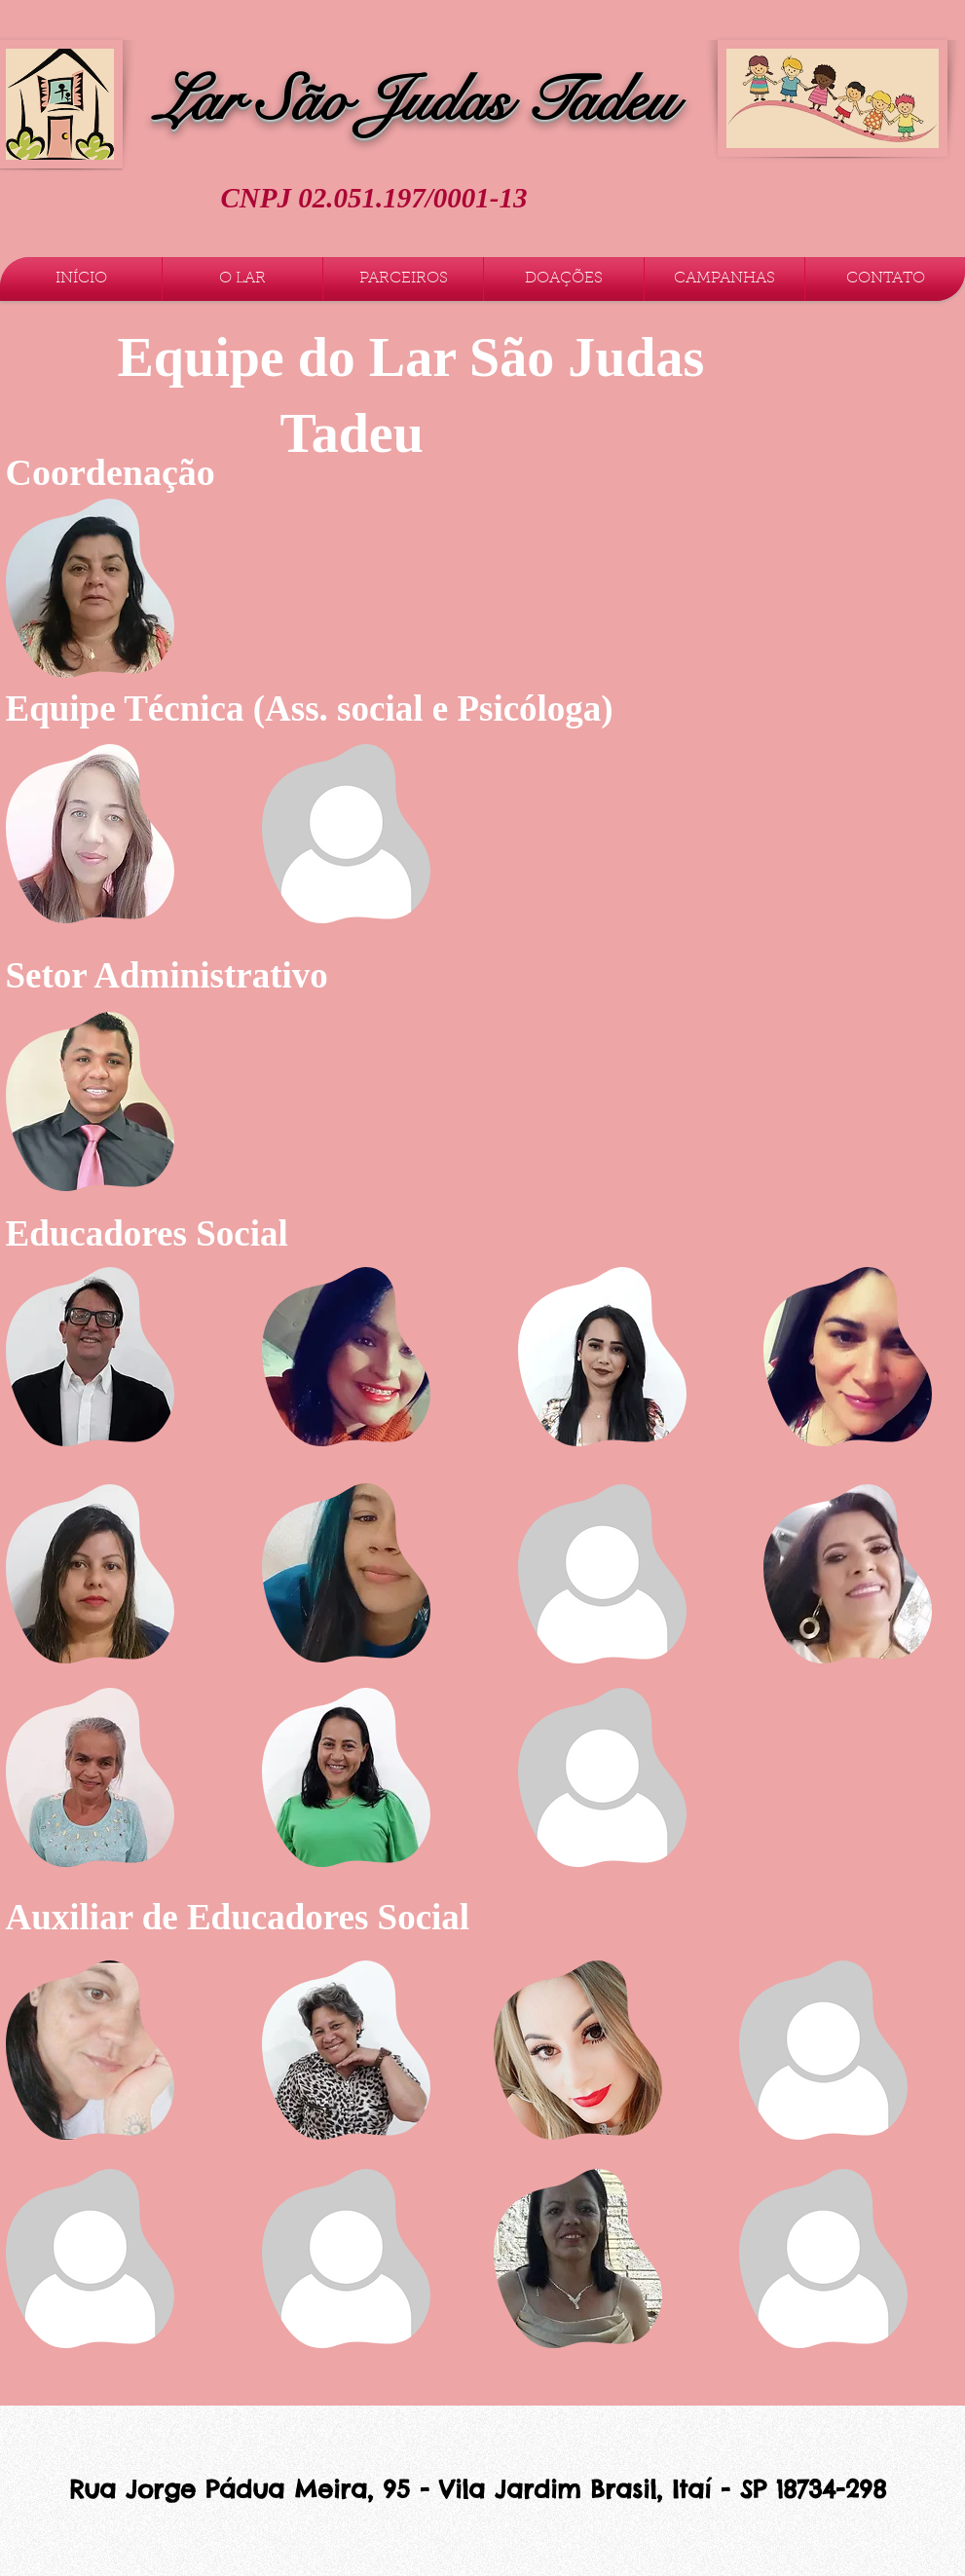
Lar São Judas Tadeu (416, 100)
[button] (242, 279)
